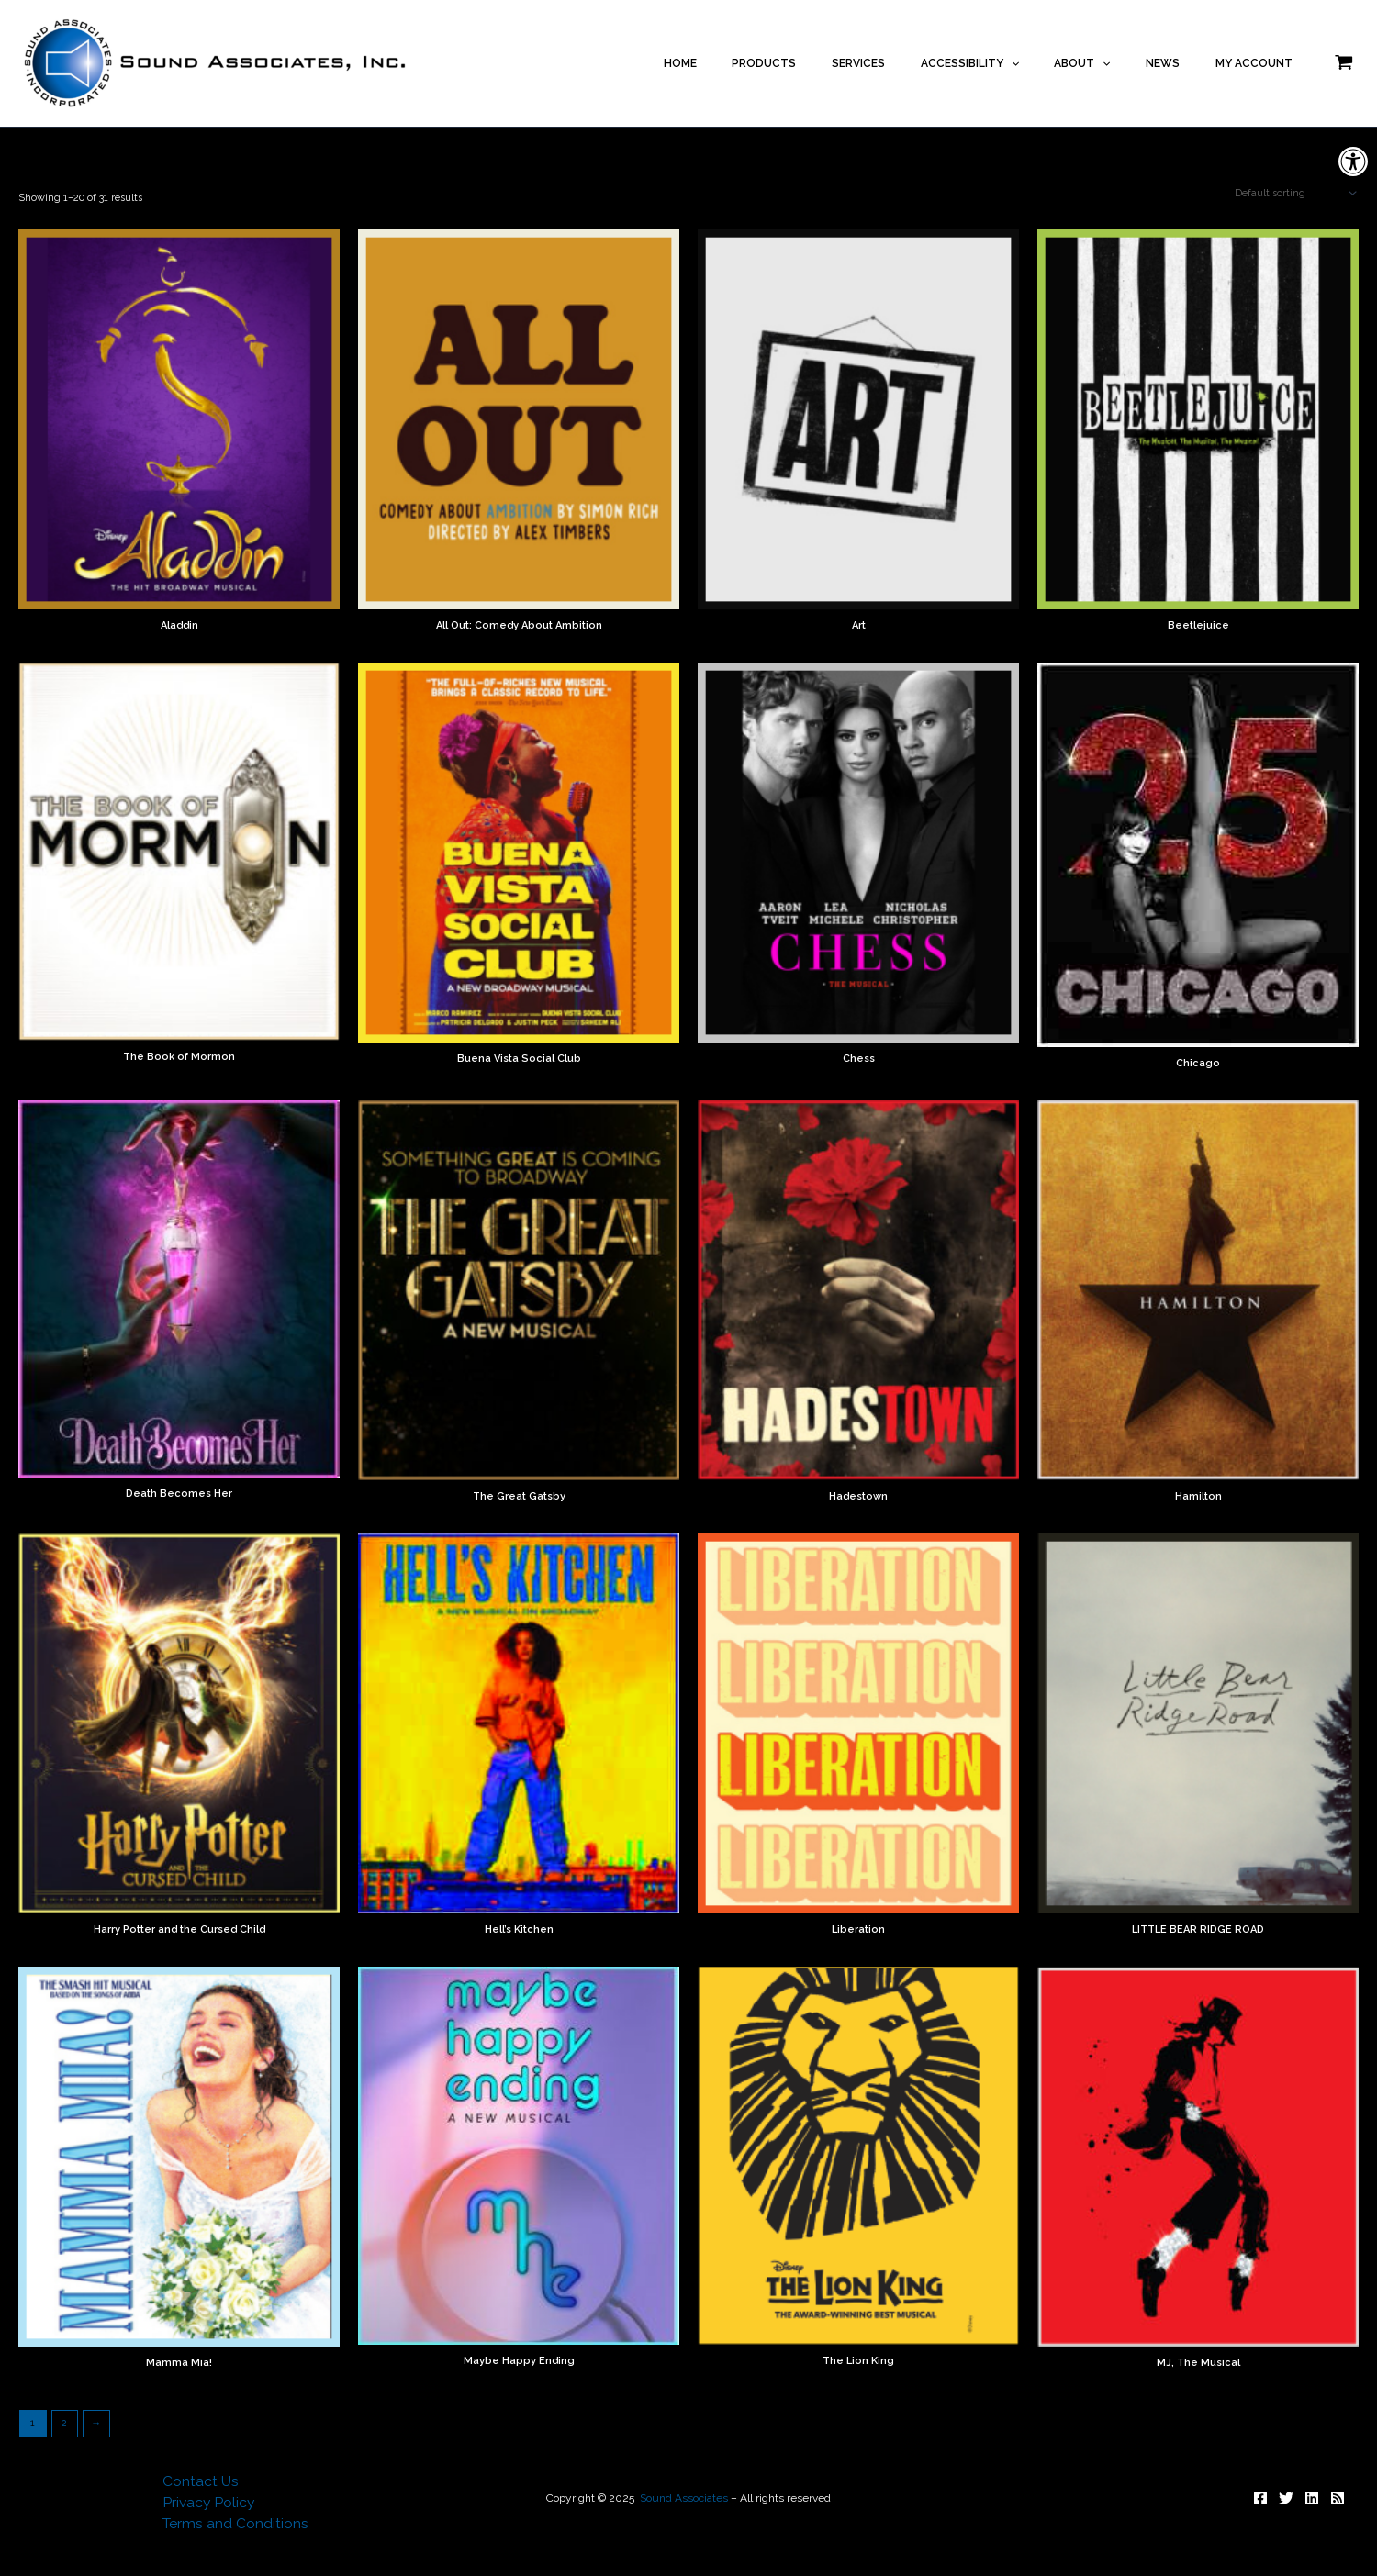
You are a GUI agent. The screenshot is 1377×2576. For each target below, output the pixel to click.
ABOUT (1116, 63)
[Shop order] (1294, 194)
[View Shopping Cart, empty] (1343, 63)
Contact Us (199, 2479)
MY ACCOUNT (1260, 63)
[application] (1058, 63)
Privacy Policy (207, 2501)
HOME (767, 63)
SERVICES (919, 63)
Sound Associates (684, 2495)
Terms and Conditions (235, 2524)
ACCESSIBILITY (1017, 63)
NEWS (1183, 63)
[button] (1353, 161)
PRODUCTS (838, 63)
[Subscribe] (1337, 2495)
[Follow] (1260, 2495)
